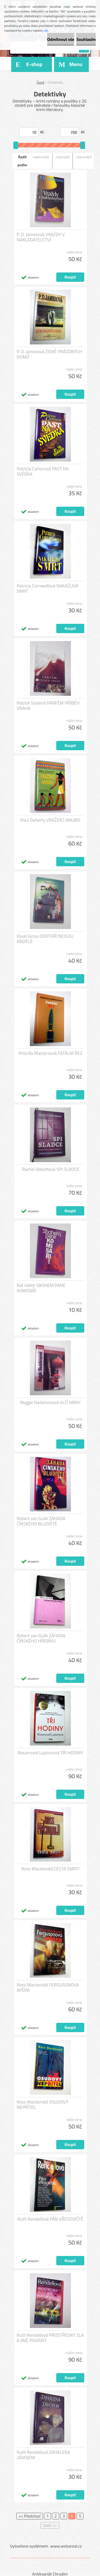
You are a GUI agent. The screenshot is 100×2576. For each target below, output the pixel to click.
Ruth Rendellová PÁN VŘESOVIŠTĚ (50, 2219)
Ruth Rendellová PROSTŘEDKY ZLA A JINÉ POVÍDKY (50, 2337)
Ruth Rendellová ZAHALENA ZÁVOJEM (43, 2455)
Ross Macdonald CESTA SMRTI (50, 1868)
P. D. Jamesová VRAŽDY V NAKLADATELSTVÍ (41, 237)
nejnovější (84, 157)
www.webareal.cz (66, 2546)
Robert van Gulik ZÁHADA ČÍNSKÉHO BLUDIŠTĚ (41, 1521)
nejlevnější (41, 157)
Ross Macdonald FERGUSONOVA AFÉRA (48, 1987)
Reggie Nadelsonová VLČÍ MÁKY (50, 1402)
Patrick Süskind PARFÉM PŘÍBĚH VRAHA (48, 705)
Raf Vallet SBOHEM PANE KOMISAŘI (41, 1288)
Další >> (50, 2525)
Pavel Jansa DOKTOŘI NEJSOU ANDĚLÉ (45, 938)
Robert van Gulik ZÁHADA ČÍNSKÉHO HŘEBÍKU (41, 1638)
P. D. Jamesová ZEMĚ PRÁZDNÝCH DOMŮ (49, 354)
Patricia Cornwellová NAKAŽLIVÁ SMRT (47, 588)
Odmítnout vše (60, 39)
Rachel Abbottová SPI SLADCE (50, 1169)
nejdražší (63, 157)
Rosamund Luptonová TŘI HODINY (50, 1752)
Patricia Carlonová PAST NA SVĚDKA (43, 471)
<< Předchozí (30, 2516)
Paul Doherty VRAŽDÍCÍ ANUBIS (51, 820)
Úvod (40, 82)
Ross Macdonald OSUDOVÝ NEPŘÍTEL (43, 2104)
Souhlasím (86, 39)
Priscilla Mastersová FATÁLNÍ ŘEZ (50, 1053)
